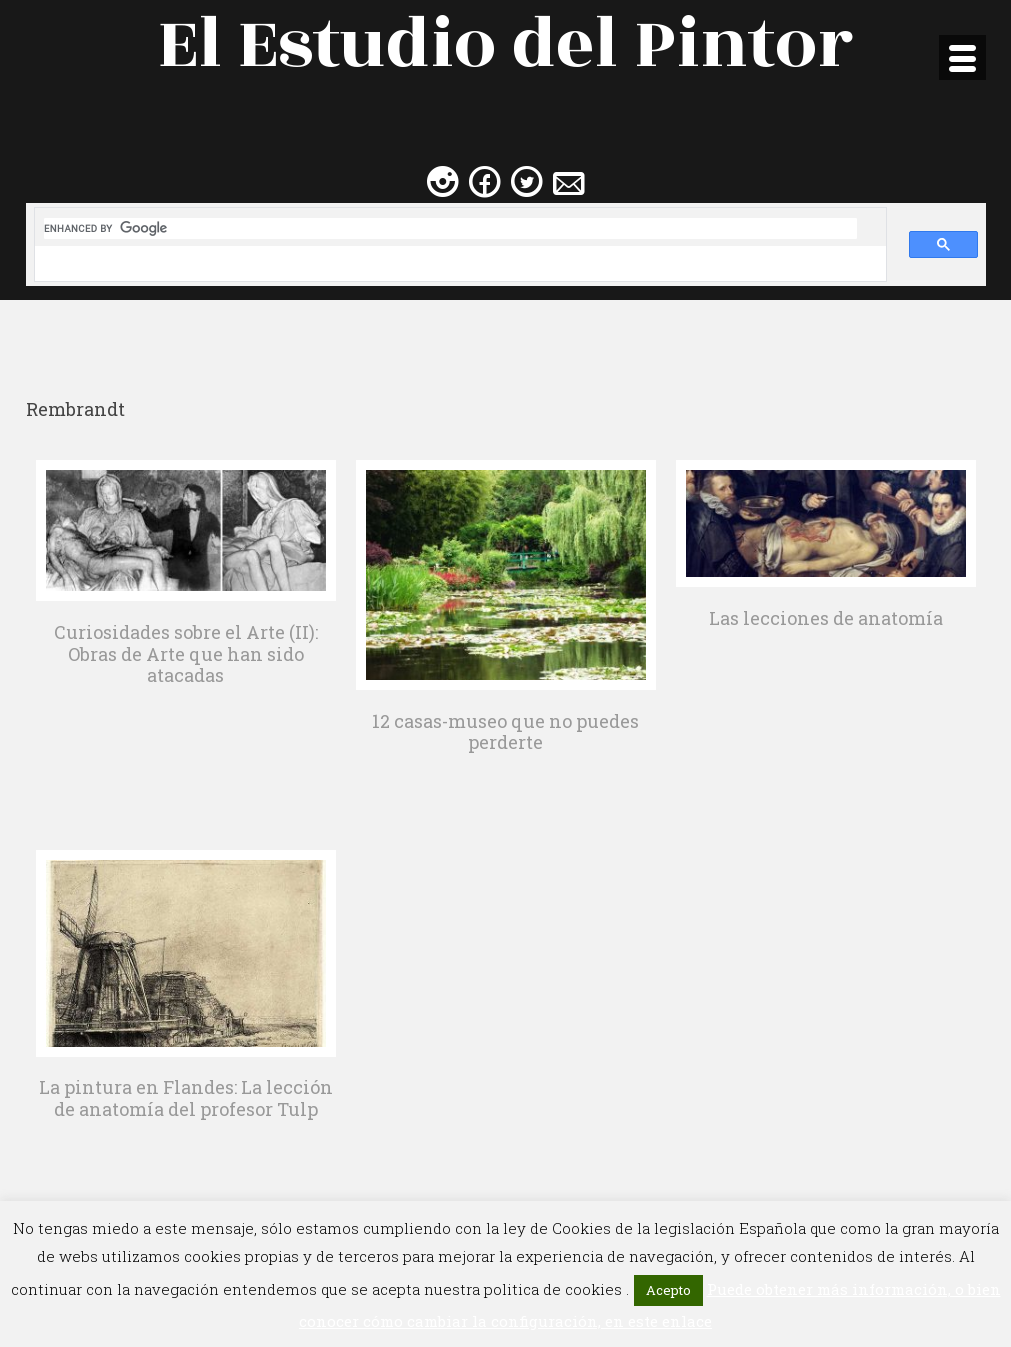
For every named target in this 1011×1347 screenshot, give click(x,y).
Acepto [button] (668, 1290)
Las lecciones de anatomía (826, 618)
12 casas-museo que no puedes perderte (505, 732)
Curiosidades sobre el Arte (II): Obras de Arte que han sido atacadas (186, 653)
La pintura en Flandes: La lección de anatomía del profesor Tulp (186, 1098)
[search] (450, 228)
